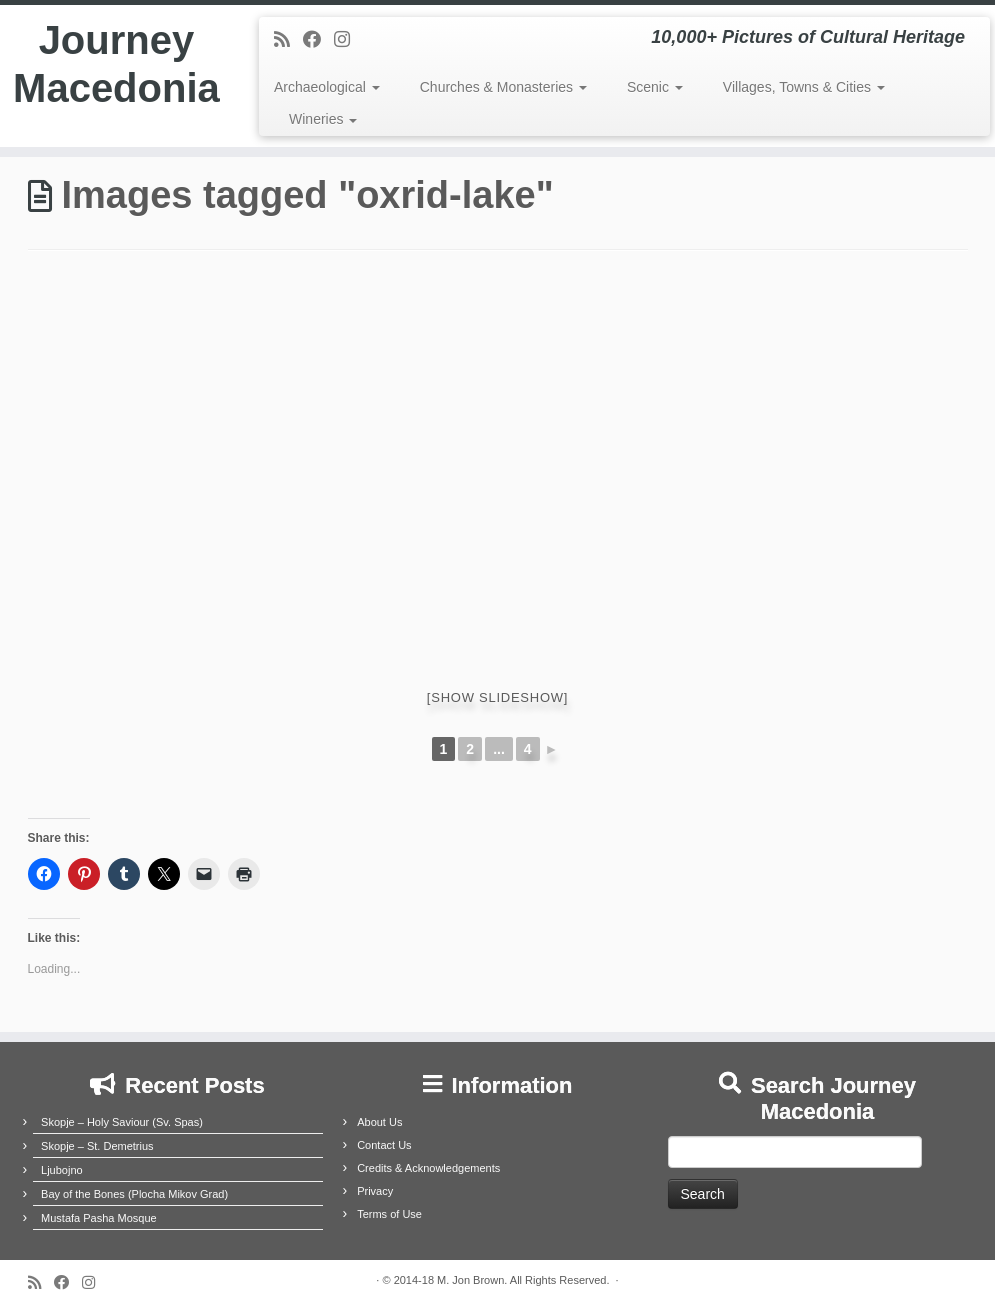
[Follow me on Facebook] (318, 40)
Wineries (323, 119)
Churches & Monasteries (503, 87)
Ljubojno (62, 1170)
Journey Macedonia (116, 64)
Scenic (655, 87)
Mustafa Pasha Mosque (99, 1218)
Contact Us (384, 1145)
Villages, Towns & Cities (804, 87)
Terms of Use (389, 1214)
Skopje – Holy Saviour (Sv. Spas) (122, 1122)
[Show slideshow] (497, 697)
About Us (379, 1122)
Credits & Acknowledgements (428, 1168)
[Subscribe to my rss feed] (288, 40)
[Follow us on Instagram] (348, 40)
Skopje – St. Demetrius (97, 1146)
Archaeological (327, 87)
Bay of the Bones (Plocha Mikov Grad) (134, 1194)
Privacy (375, 1191)
